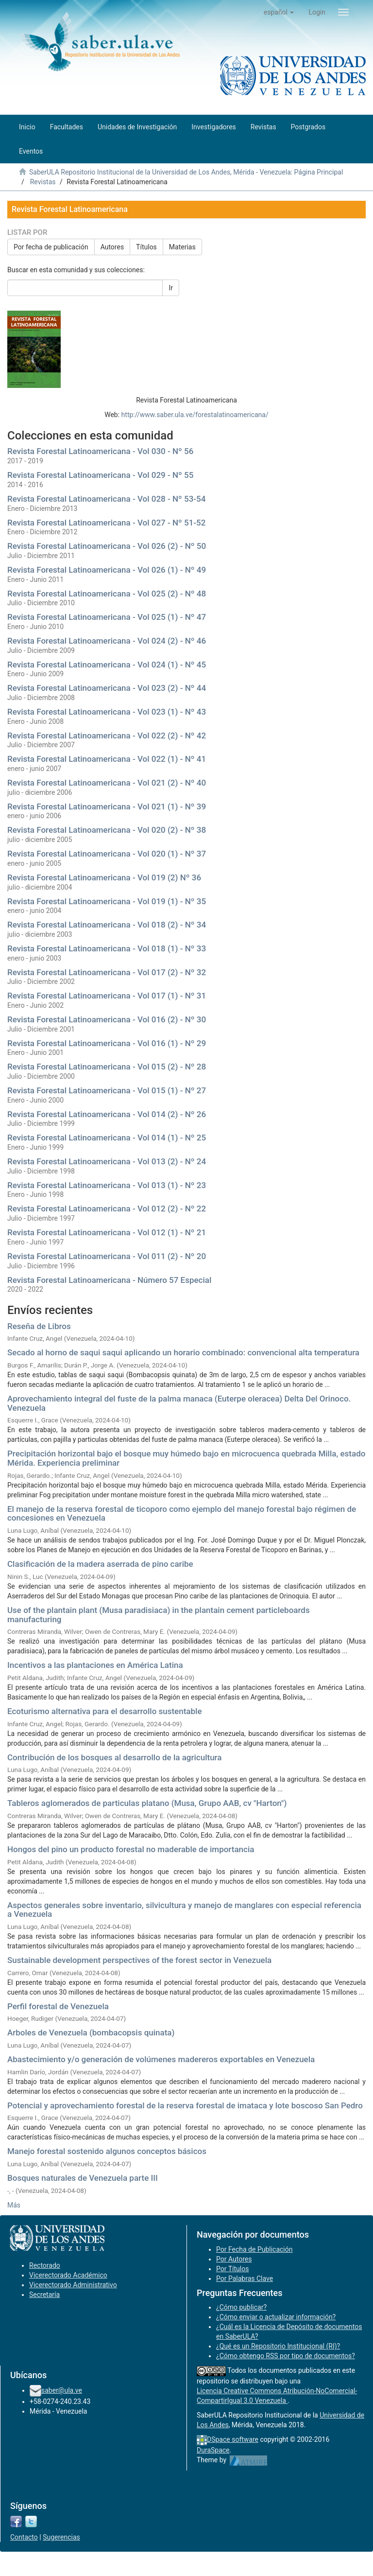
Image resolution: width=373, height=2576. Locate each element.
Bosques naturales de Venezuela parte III (82, 2178)
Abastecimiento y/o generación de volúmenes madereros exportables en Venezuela (161, 2059)
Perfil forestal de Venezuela (58, 2006)
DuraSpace (213, 2450)
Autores (112, 247)
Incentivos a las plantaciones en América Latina (95, 1665)
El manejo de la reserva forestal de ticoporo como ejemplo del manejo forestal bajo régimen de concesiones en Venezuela (181, 1513)
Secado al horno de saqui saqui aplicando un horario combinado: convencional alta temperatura (183, 1352)
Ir (171, 288)
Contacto (24, 2537)
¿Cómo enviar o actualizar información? (276, 2317)
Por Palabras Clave (244, 2278)
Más (13, 2205)
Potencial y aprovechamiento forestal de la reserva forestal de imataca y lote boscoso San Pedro (185, 2105)
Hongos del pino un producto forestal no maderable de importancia (130, 1849)
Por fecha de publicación (51, 247)
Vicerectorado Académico (68, 2275)
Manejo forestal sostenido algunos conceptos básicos (106, 2151)
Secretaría (44, 2294)
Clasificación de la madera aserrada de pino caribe (100, 1564)
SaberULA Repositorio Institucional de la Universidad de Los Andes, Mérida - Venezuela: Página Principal (186, 172)
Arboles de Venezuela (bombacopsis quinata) (90, 2032)
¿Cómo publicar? (241, 2307)
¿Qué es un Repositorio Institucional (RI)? (278, 2346)
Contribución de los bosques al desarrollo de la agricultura (114, 1757)
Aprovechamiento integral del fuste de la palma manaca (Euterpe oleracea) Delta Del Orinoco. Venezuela (179, 1403)
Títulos (146, 247)
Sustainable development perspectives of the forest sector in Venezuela (139, 1960)
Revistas (43, 182)
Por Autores (234, 2259)
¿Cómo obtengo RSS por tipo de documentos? (285, 2356)
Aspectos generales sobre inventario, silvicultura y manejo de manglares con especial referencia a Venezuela (184, 1909)
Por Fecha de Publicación (254, 2249)
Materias (182, 247)
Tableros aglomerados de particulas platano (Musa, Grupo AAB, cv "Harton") (147, 1803)
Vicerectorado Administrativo (73, 2285)
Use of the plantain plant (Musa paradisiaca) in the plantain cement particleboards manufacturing (158, 1614)
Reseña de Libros (39, 1326)
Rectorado (44, 2265)
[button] (279, 12)
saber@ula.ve (61, 2390)
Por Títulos (232, 2269)
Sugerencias (61, 2537)
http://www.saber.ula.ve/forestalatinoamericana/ (195, 415)
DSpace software (232, 2439)
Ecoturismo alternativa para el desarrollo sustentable (104, 1711)
